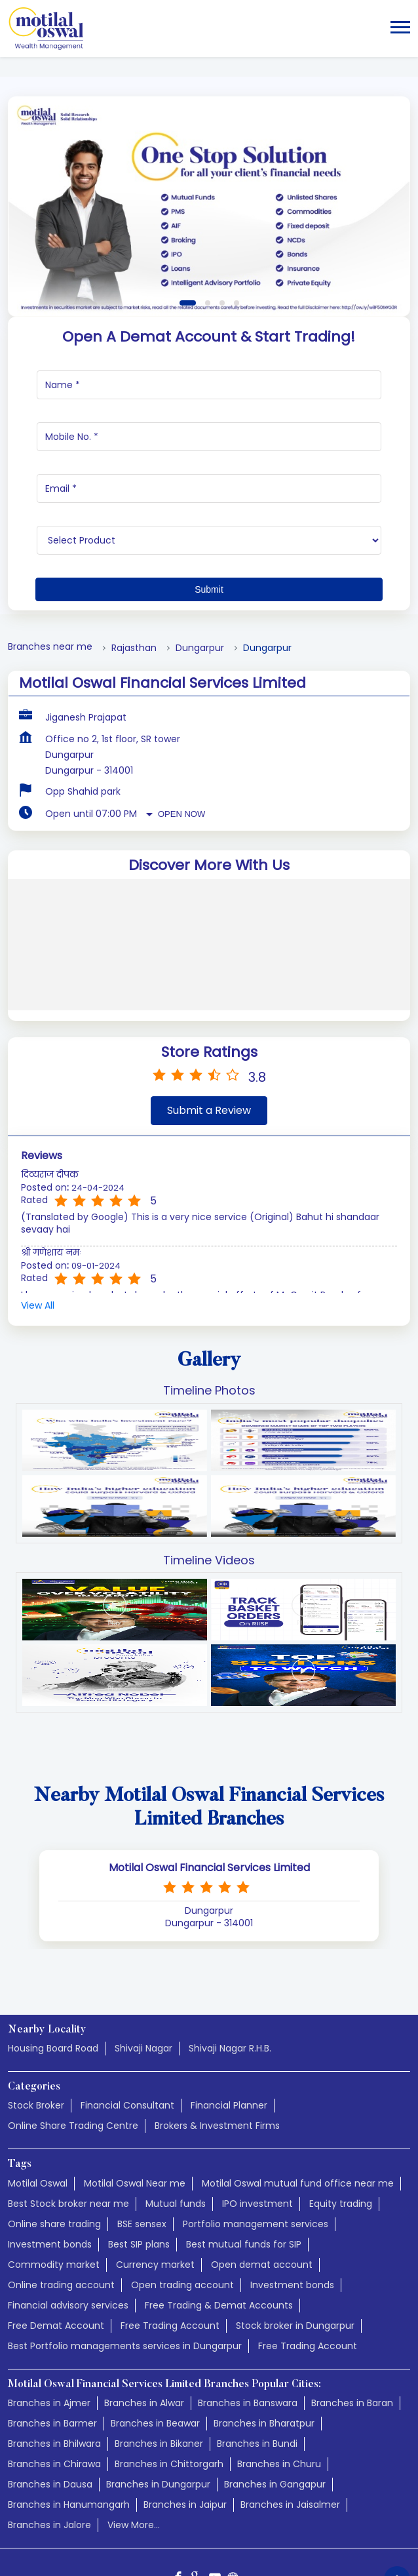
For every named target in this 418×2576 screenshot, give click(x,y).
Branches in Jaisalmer (290, 2426)
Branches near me (50, 569)
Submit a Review (209, 1032)
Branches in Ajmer (49, 2324)
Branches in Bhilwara (54, 2365)
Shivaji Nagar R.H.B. (230, 1970)
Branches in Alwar (144, 2324)
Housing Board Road (53, 1970)
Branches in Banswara (247, 2324)
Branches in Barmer (52, 2345)
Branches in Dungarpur (158, 2406)
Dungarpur (200, 570)
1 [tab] (188, 225)
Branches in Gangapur (275, 2406)
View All (37, 1227)
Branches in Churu (279, 2385)
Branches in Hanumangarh (69, 2426)
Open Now (181, 736)
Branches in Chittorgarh (169, 2385)
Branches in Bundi (257, 2365)
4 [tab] (236, 225)
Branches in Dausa (50, 2406)
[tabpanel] (209, 128)
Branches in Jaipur (185, 2426)
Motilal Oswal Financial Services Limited (209, 1789)
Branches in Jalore (49, 2446)
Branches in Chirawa (54, 2385)
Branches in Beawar (155, 2345)
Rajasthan (134, 570)
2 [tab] (207, 225)
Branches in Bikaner (159, 2365)
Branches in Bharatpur (264, 2345)
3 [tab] (222, 225)
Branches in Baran (352, 2324)
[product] (209, 462)
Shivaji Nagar (143, 1970)
